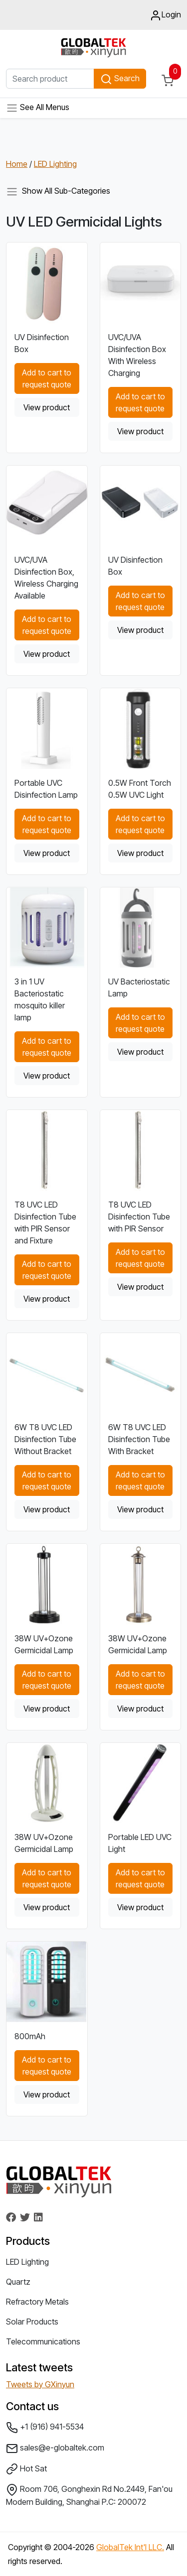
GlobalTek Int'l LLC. (130, 2547)
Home (16, 164)
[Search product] (50, 79)
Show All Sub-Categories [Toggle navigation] (58, 192)
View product (46, 407)
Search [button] (120, 79)
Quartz (18, 2282)
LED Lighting (55, 164)
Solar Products (32, 2322)
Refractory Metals (37, 2302)
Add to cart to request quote (46, 378)
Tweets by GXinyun (40, 2384)
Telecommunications (43, 2341)
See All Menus (37, 108)
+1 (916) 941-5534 (45, 2428)
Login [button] (165, 15)
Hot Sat (26, 2469)
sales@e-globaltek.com (55, 2448)
